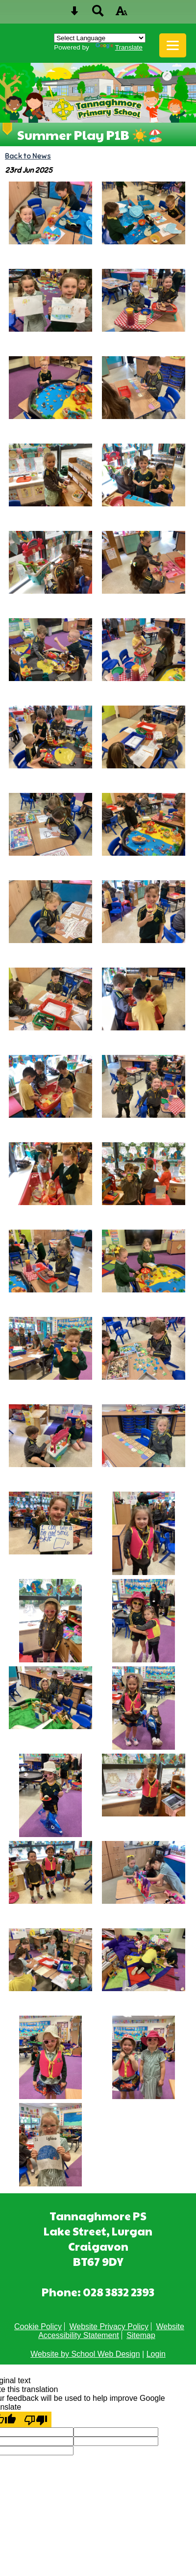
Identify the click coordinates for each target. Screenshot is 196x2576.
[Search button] (98, 14)
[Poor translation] (35, 2419)
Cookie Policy (38, 2326)
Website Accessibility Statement (111, 2330)
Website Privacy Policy (108, 2326)
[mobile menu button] (172, 45)
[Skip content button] (74, 14)
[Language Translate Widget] (100, 38)
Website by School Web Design (85, 2354)
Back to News (28, 155)
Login (156, 2354)
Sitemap (140, 2335)
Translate (119, 47)
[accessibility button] (121, 14)
